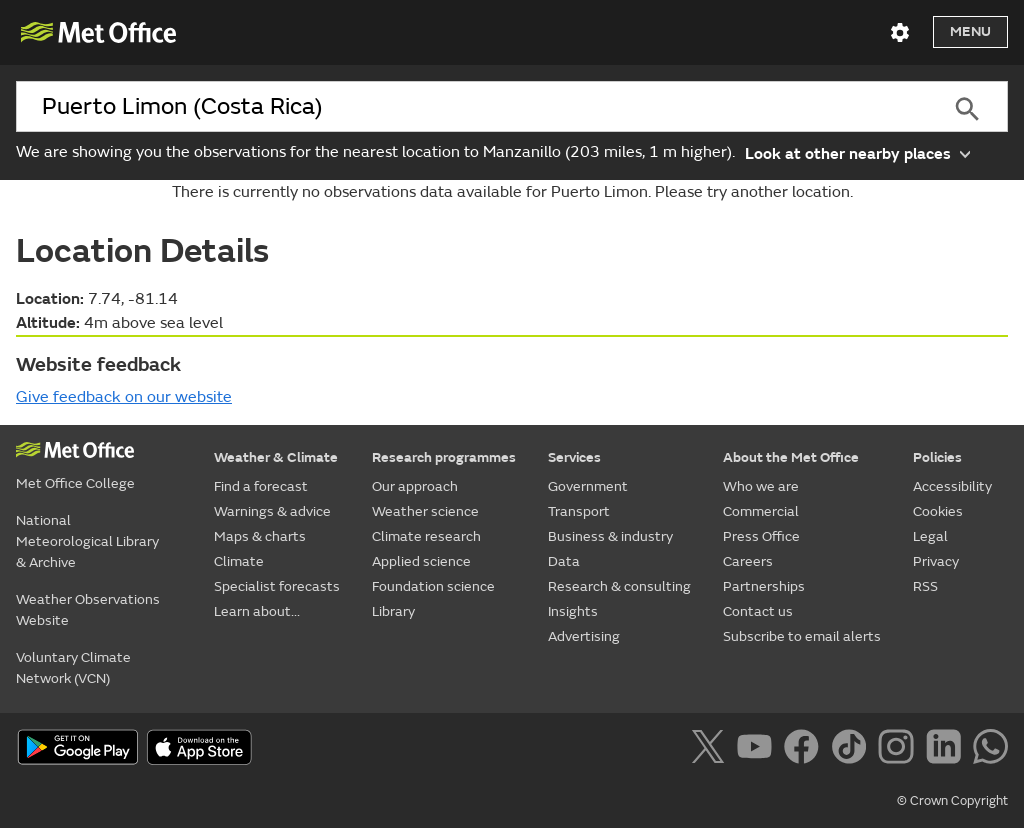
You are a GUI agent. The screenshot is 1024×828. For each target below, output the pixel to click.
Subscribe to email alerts (802, 636)
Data (564, 561)
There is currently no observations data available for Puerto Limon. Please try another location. (512, 192)
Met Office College (75, 483)
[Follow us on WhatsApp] (990, 750)
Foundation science (433, 586)
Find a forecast (261, 486)
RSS (925, 586)
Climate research (426, 536)
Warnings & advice (272, 511)
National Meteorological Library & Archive (87, 541)
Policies (937, 457)
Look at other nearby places (857, 152)
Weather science (425, 511)
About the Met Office (791, 457)
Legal (930, 536)
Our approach (415, 486)
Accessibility (952, 486)
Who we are (761, 486)
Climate (239, 561)
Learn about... (257, 611)
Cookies (938, 511)
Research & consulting (619, 586)
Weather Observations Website (88, 610)
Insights (573, 611)
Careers (748, 561)
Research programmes (444, 457)
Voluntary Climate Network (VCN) (73, 668)
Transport (579, 511)
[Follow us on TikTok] (852, 750)
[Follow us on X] (711, 750)
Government (588, 486)
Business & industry (610, 536)
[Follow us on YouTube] (758, 750)
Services (574, 457)
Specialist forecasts (277, 586)
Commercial (761, 511)
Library (393, 611)
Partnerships (764, 586)
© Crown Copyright (952, 801)
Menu (970, 31)
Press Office (761, 536)
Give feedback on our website (124, 397)
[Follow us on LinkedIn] (947, 750)
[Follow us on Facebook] (805, 750)
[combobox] (471, 107)
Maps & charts (260, 536)
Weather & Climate (276, 457)
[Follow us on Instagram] (899, 750)
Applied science (421, 561)
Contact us (758, 611)
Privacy (936, 561)
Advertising (584, 636)
